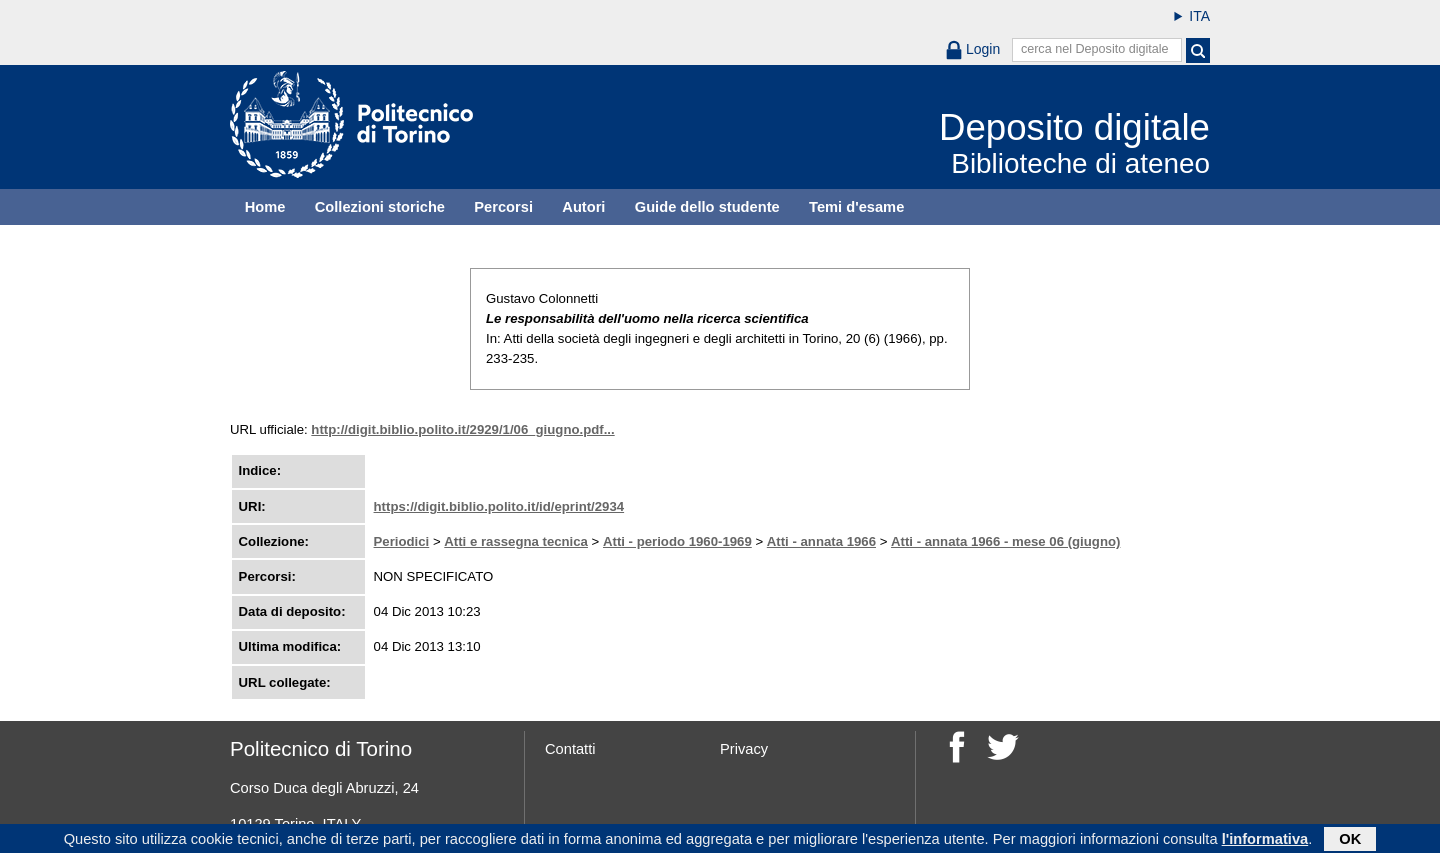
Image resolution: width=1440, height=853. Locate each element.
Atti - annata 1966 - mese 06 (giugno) (1005, 541)
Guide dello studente (707, 207)
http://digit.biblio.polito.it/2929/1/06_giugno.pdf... (462, 429)
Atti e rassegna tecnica (516, 541)
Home (265, 207)
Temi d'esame (856, 207)
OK (1350, 840)
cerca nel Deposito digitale (1095, 49)
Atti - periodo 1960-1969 (677, 541)
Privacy (744, 749)
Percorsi (503, 207)
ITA (1199, 16)
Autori (583, 207)
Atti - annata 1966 (821, 541)
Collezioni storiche (380, 207)
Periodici (402, 541)
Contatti (570, 749)
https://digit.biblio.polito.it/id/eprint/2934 (499, 506)
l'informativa (1265, 840)
